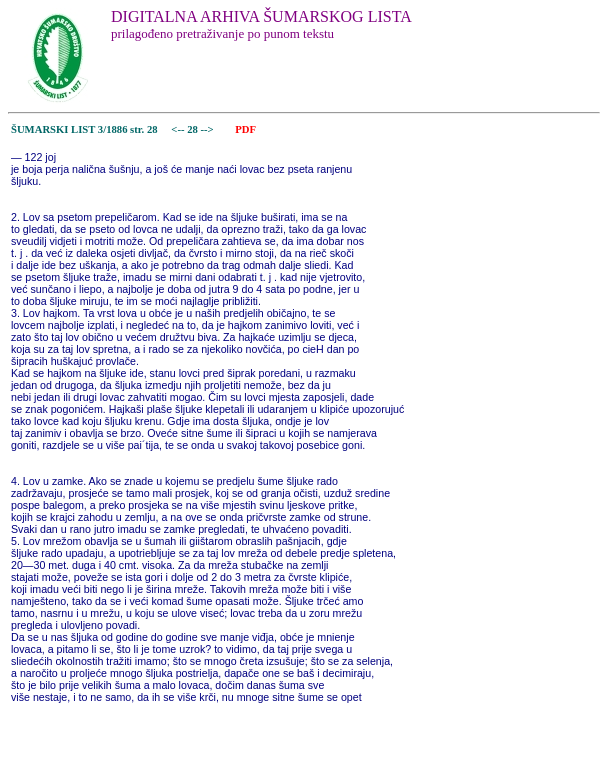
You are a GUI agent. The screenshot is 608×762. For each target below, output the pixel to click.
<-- (178, 129)
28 (193, 129)
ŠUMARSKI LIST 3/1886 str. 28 (84, 129)
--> (209, 129)
